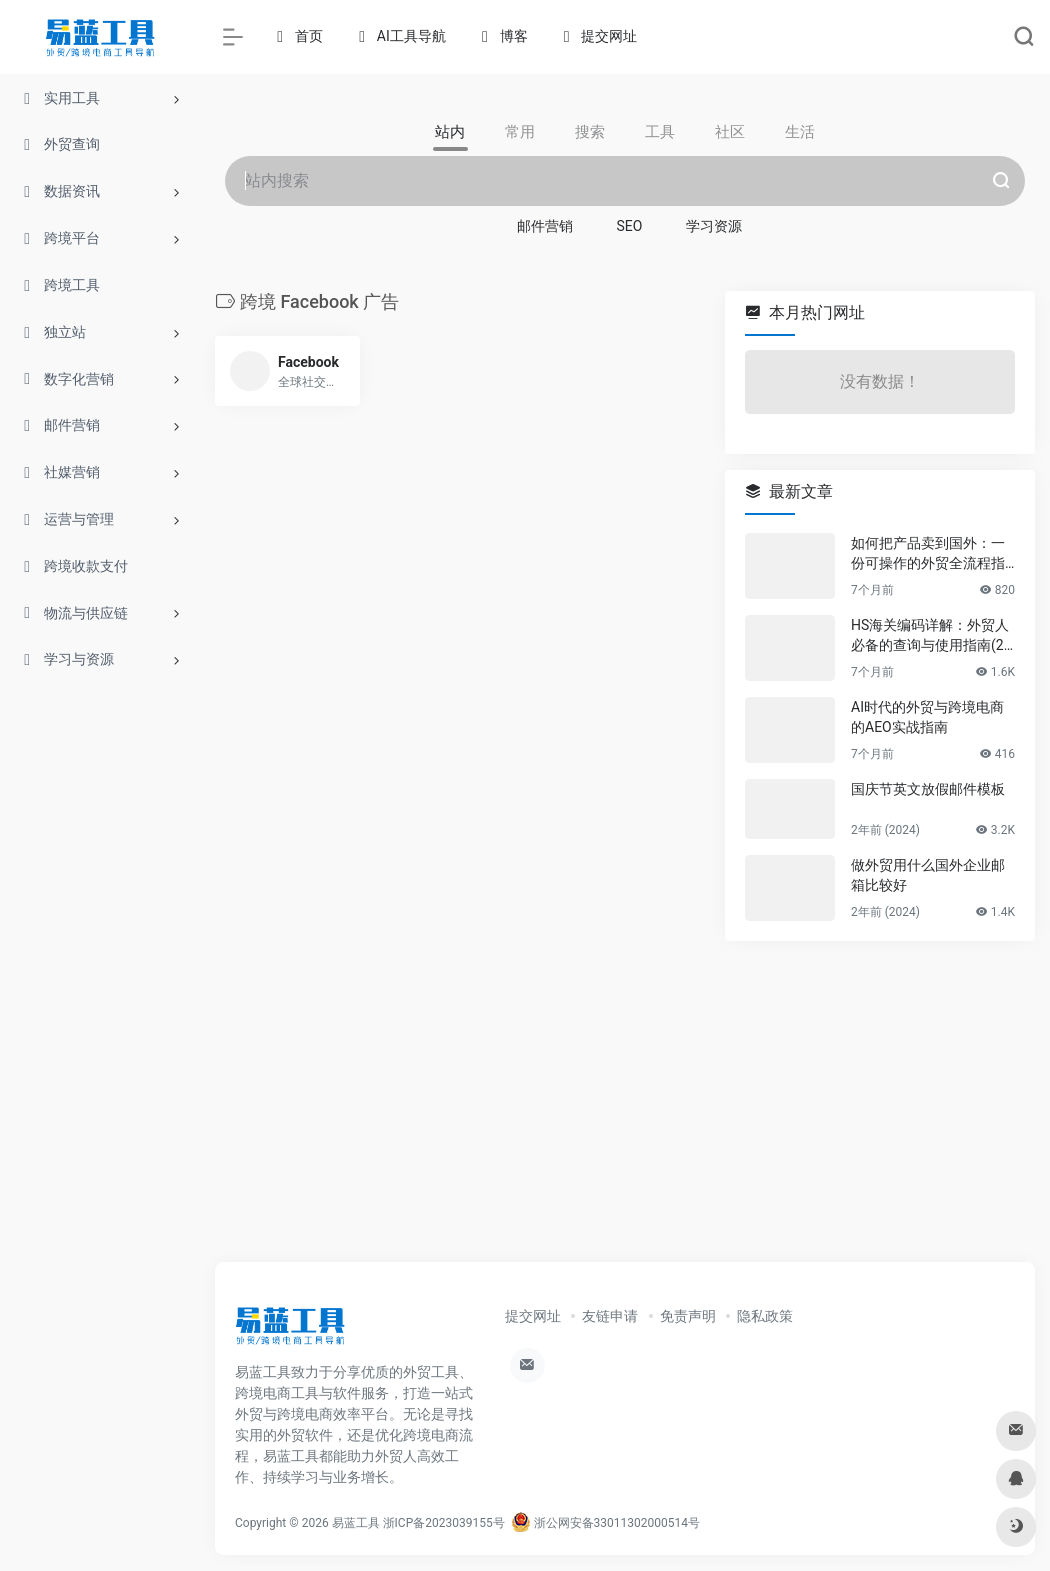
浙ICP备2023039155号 (444, 1523)
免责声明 (688, 1316)
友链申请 (610, 1316)
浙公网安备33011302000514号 (605, 1523)
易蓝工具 (356, 1523)
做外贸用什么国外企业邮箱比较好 (928, 875)
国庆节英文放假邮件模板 (928, 789)
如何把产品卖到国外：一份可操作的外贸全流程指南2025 (928, 554)
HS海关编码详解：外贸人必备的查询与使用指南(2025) (931, 636)
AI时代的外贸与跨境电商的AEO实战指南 (927, 717)
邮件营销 (545, 226)
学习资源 (714, 226)
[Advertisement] (625, 1098)
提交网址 (533, 1316)
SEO (630, 226)
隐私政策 (765, 1316)
